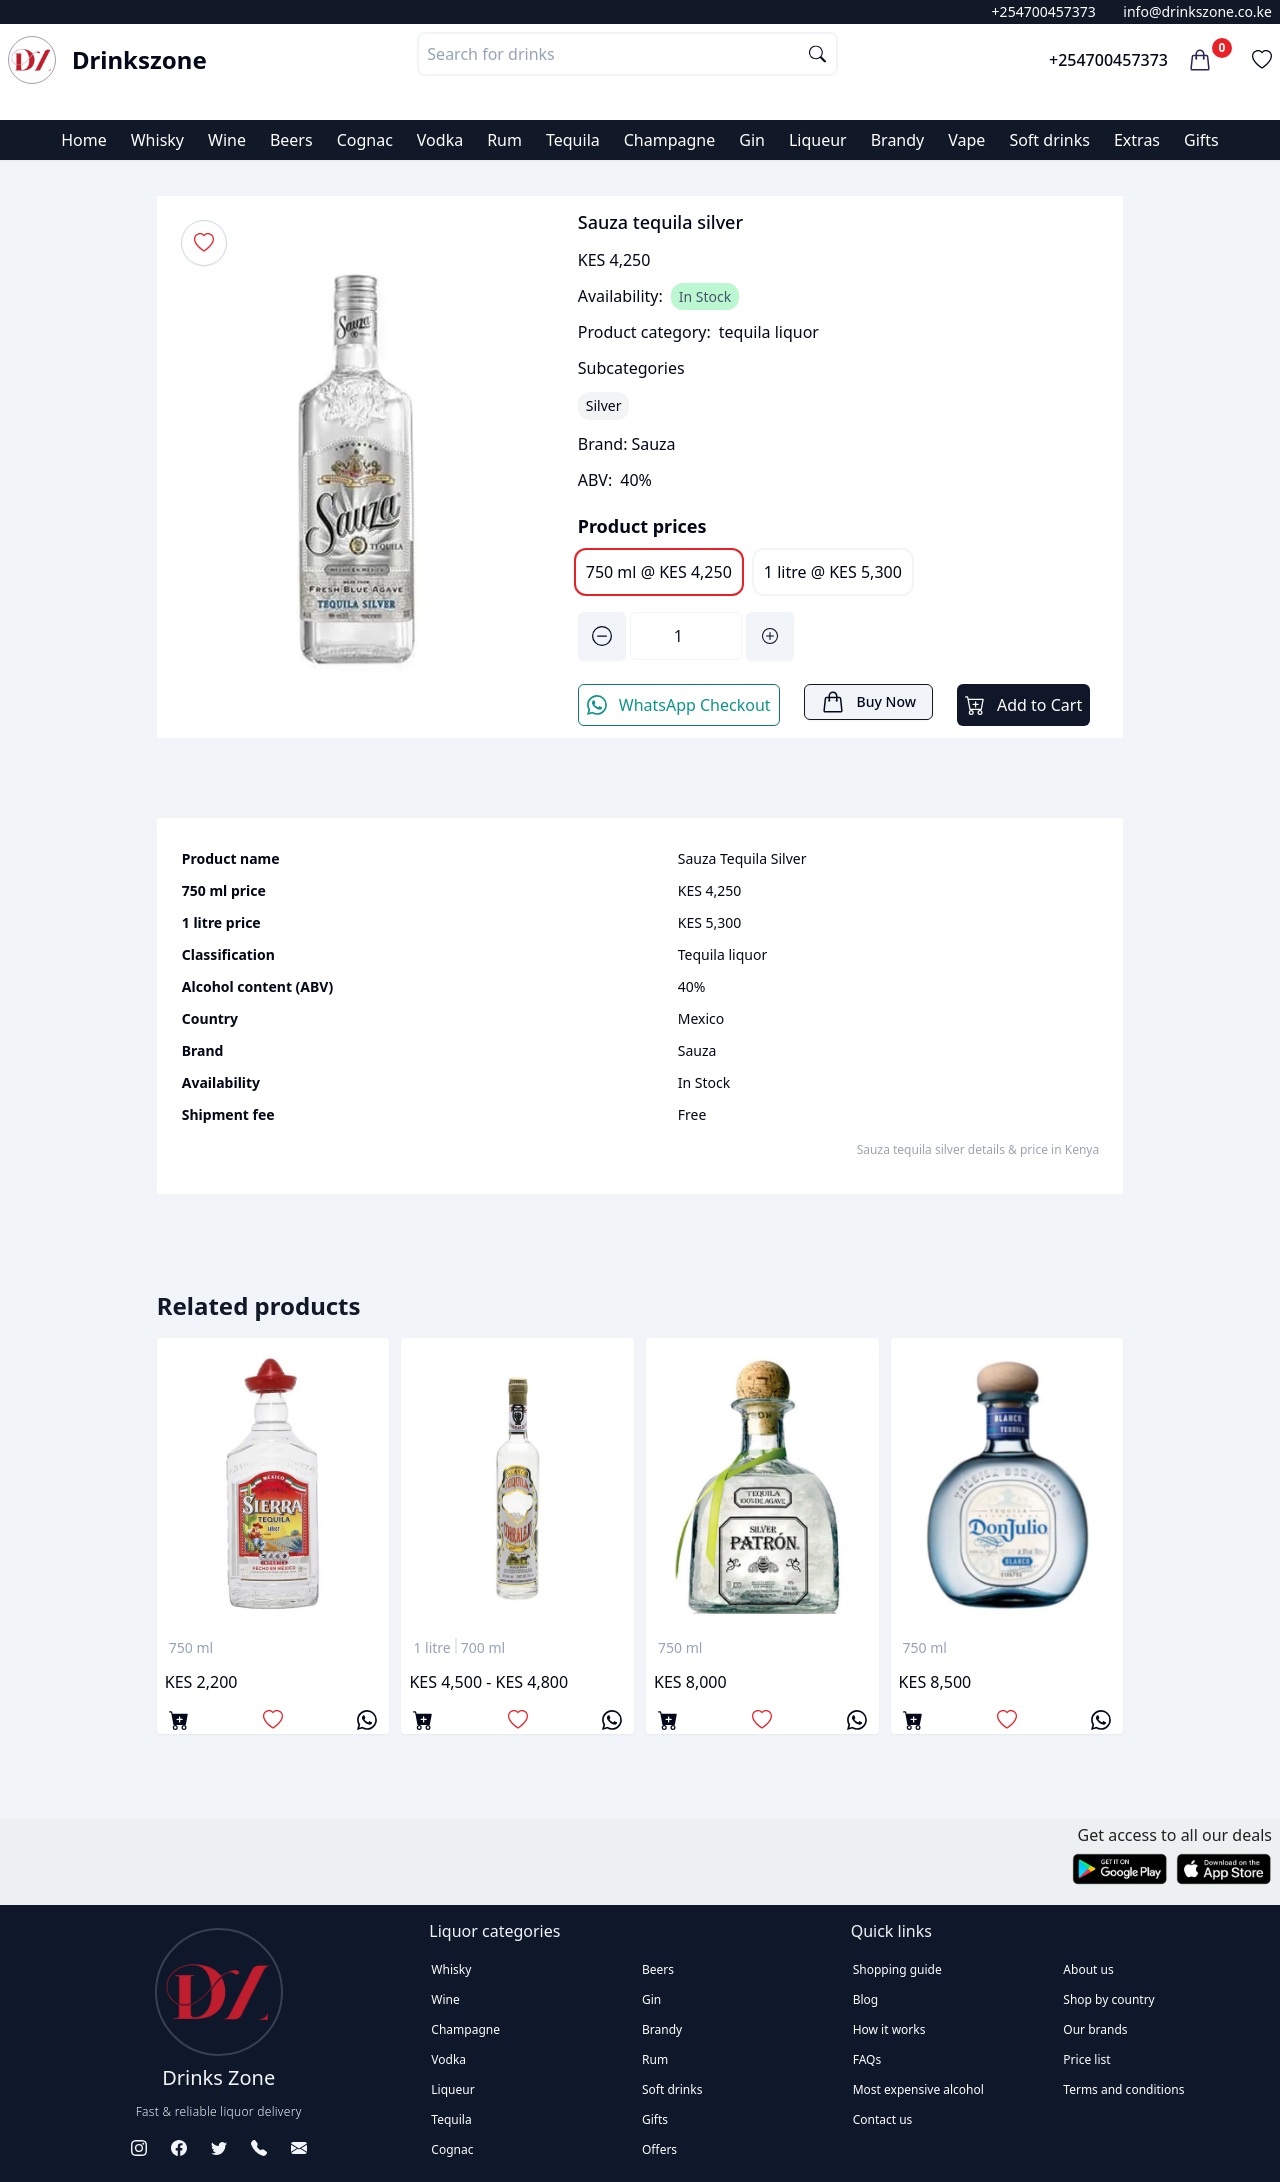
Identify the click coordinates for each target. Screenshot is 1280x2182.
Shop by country (1108, 1999)
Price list (1086, 2059)
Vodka (440, 140)
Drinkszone (139, 60)
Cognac (365, 140)
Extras (1137, 140)
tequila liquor (769, 332)
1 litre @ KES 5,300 (833, 572)
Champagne (670, 140)
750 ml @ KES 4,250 (659, 572)
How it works (889, 2029)
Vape (966, 140)
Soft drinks (1049, 140)
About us (1088, 1969)
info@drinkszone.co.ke (1197, 11)
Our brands (1095, 2029)
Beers (291, 140)
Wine (227, 140)
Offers (659, 2149)
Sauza (653, 444)
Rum (504, 140)
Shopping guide (897, 1969)
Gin (752, 140)
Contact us (883, 2119)
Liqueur (818, 140)
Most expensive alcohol (918, 2089)
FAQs (867, 2059)
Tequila (573, 140)
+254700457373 (1044, 11)
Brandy (898, 140)
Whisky (157, 140)
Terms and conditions (1123, 2089)
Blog (866, 1999)
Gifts (1201, 140)
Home (84, 140)
